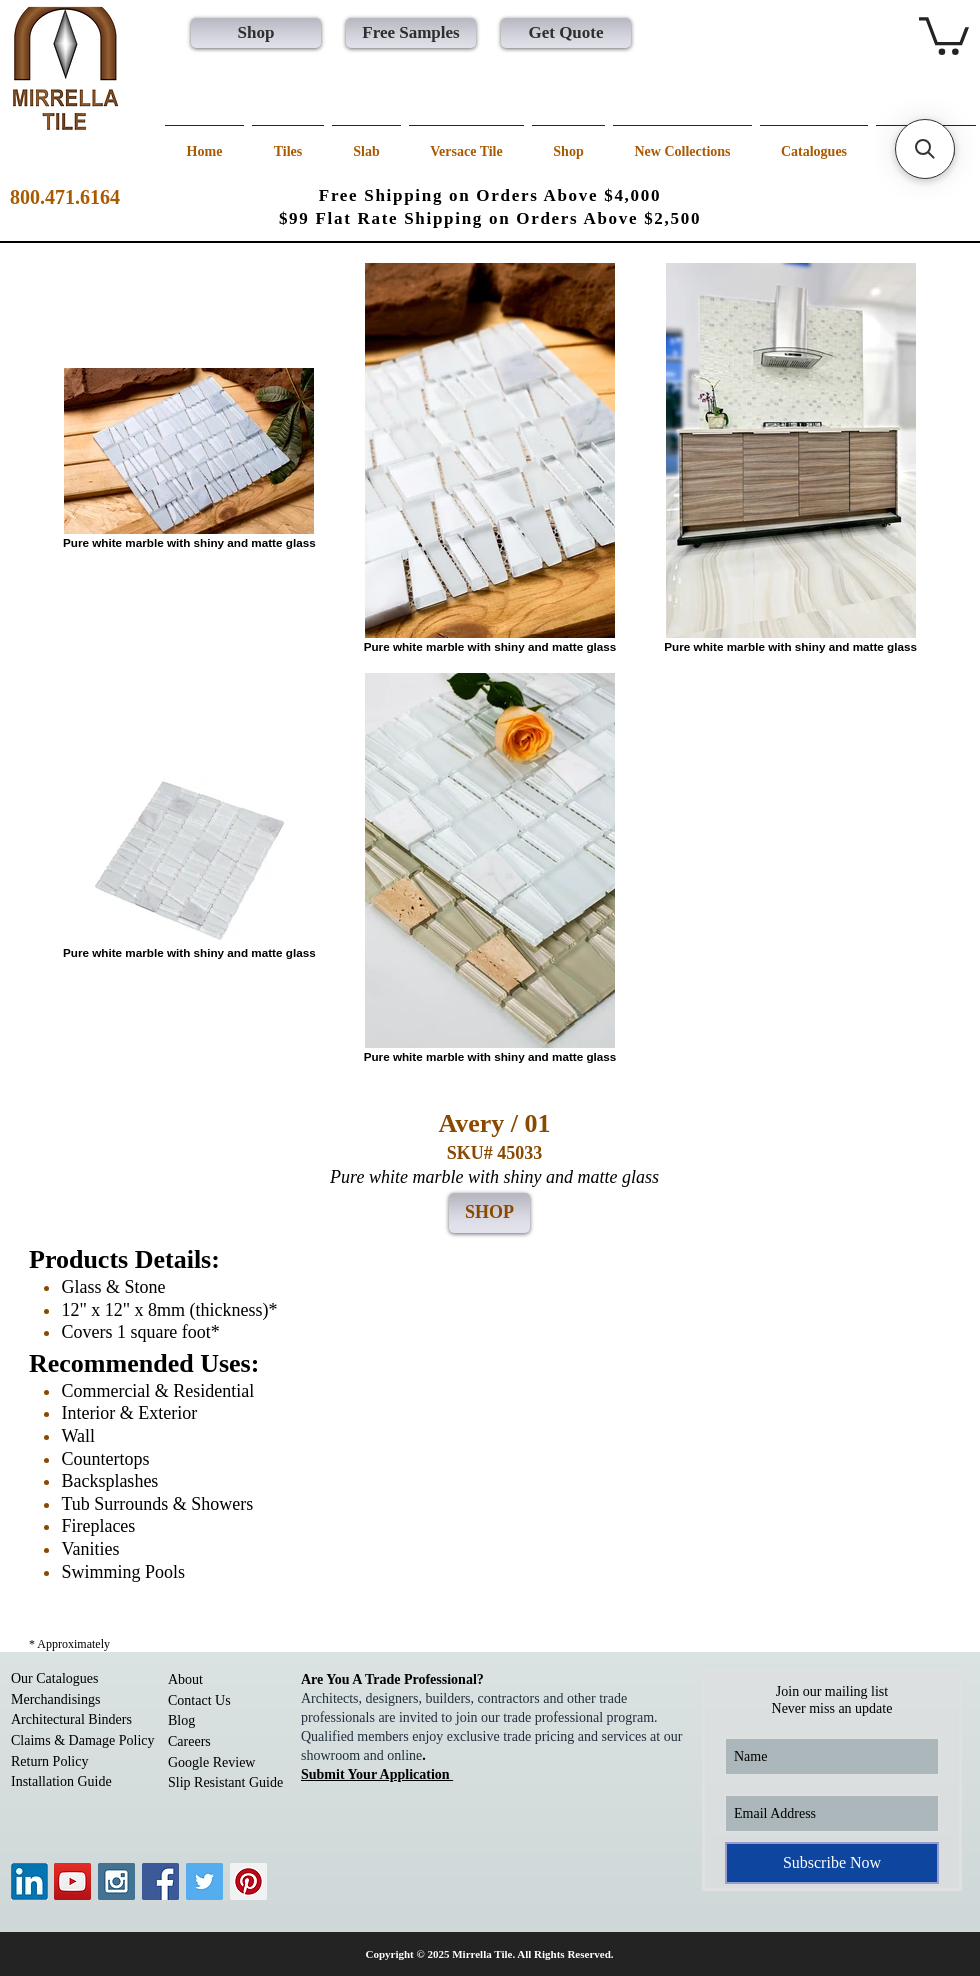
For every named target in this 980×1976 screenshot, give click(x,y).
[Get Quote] (566, 33)
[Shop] (256, 33)
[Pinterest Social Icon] (248, 1881)
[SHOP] (489, 1213)
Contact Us (199, 1700)
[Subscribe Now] (832, 1863)
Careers (189, 1741)
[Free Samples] (411, 33)
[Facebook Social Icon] (160, 1881)
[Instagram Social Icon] (116, 1881)
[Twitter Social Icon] (204, 1881)
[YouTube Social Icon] (72, 1881)
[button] (944, 34)
